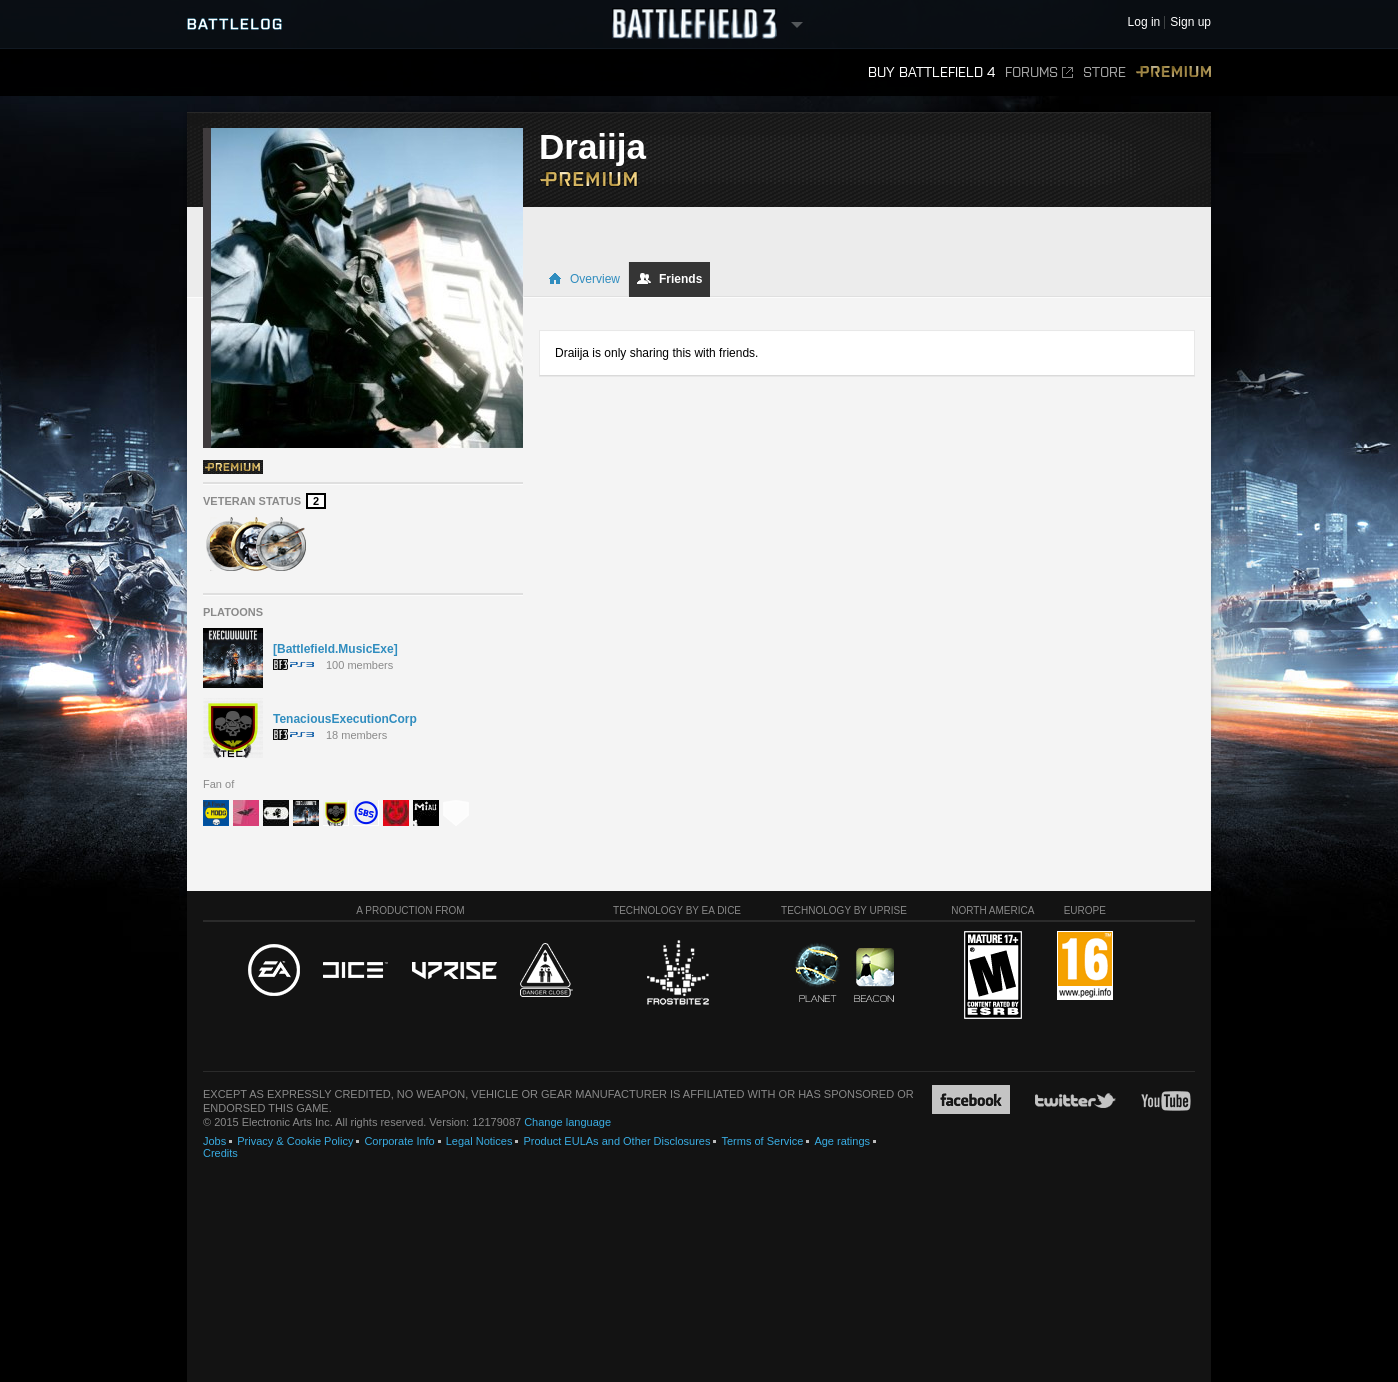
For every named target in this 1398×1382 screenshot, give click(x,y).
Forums (1039, 72)
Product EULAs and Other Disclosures (616, 1141)
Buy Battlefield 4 (931, 72)
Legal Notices (479, 1141)
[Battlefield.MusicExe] (335, 649)
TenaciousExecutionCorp (345, 719)
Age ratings (842, 1141)
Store (1104, 72)
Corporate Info (399, 1141)
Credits (220, 1153)
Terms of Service (762, 1141)
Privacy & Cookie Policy (295, 1141)
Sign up (1190, 22)
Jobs (214, 1141)
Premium (1173, 72)
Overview (584, 279)
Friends (669, 279)
